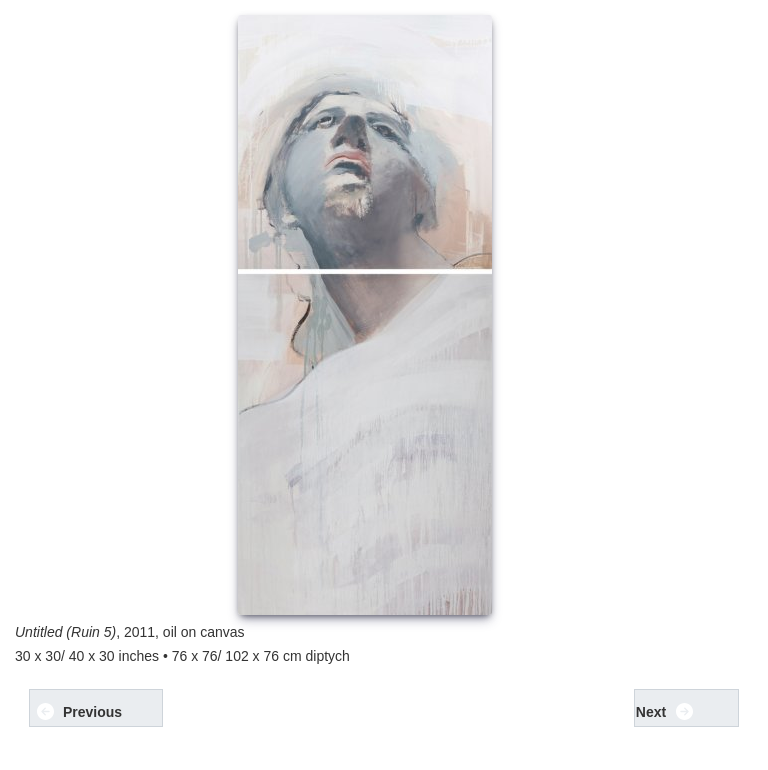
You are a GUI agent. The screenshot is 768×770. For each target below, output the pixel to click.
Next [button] (665, 711)
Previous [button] (79, 711)
